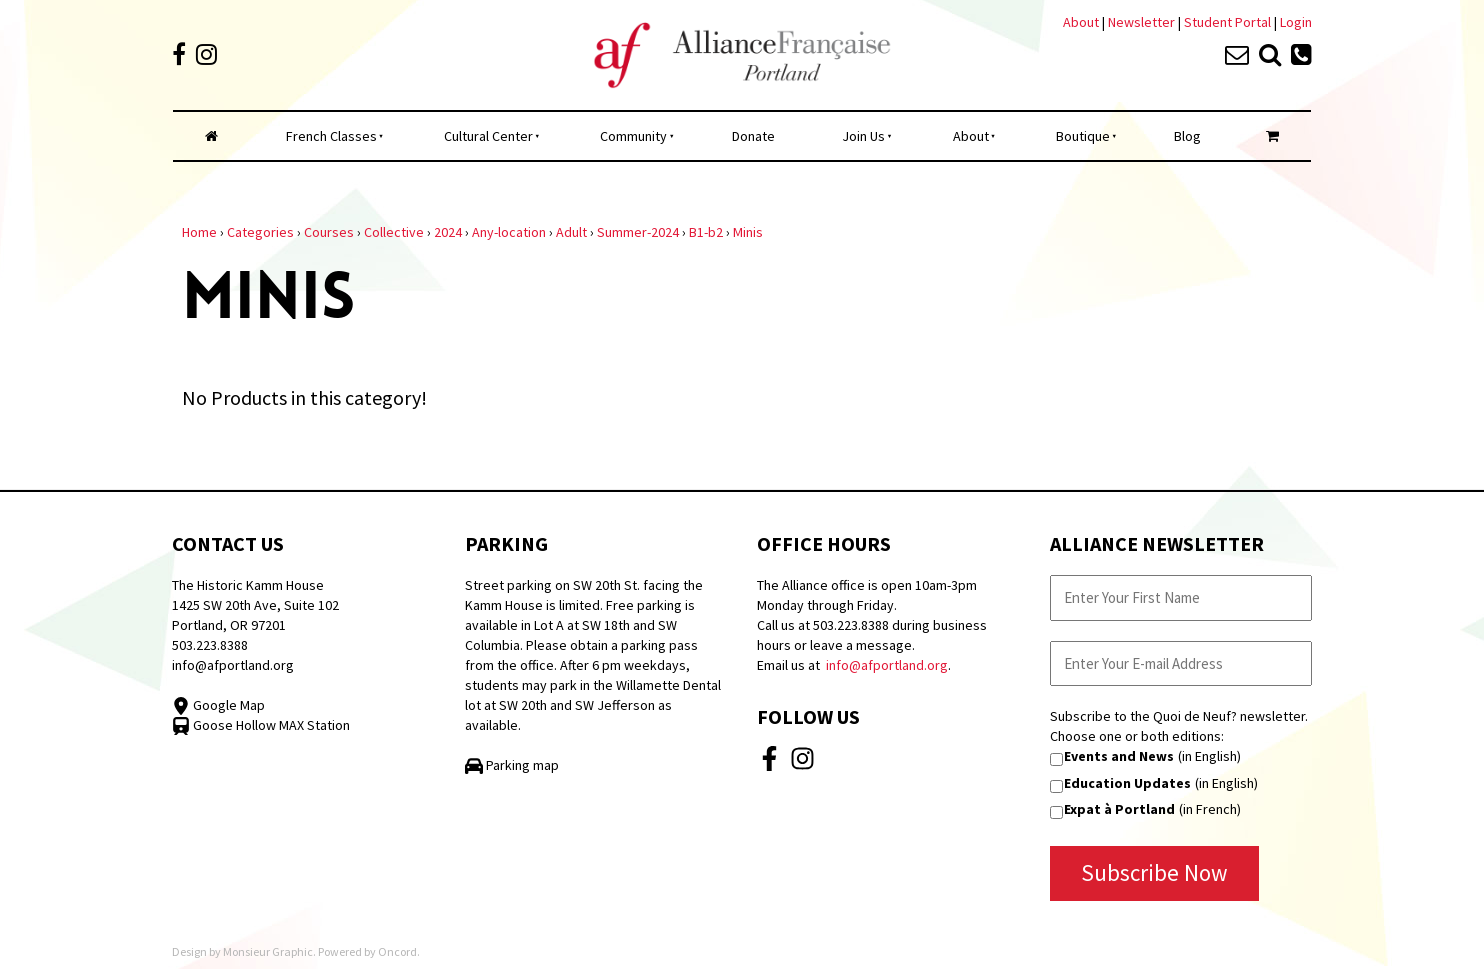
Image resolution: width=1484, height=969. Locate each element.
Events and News (1119, 756)
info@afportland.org (233, 665)
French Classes (331, 136)
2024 (448, 232)
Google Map (218, 705)
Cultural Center (488, 136)
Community (633, 136)
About (1081, 22)
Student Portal (1227, 22)
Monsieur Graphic (268, 951)
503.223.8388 (210, 645)
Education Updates (1127, 783)
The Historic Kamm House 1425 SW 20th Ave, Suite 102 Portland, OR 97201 (255, 605)
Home (199, 232)
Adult (571, 232)
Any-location (509, 232)
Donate (753, 136)
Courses (329, 232)
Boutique (1083, 136)
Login (1296, 22)
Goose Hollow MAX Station (261, 725)
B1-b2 (706, 232)
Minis (748, 232)
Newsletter (1143, 22)
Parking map (512, 765)
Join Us (863, 136)
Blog (1187, 136)
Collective (394, 232)
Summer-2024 (638, 232)
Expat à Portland (1119, 809)
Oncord (397, 951)
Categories (260, 232)
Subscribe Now (1154, 872)
